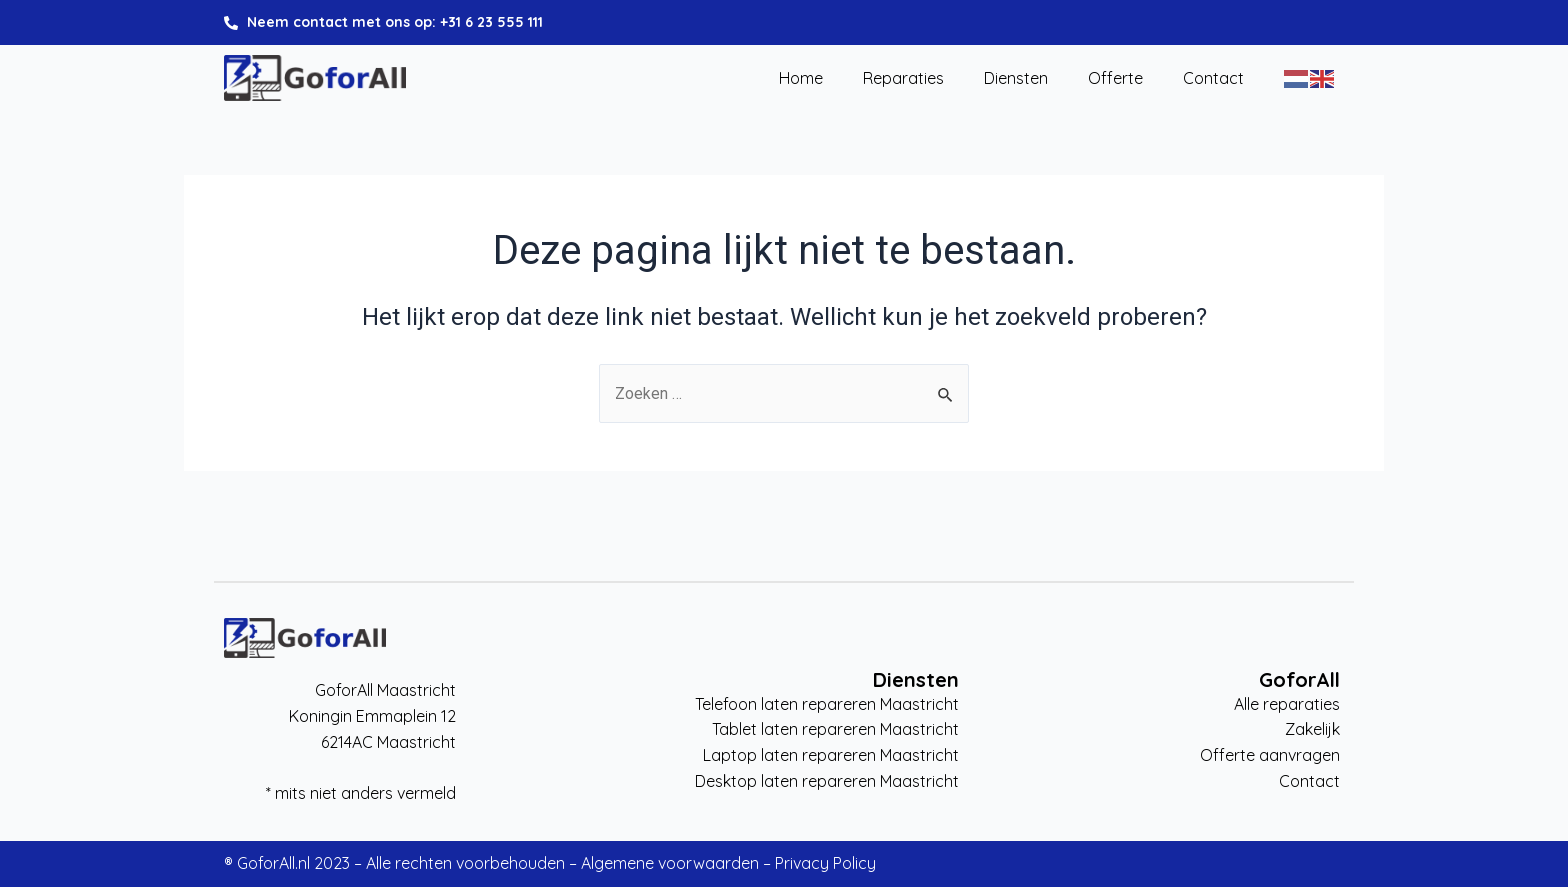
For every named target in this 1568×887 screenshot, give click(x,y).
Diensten (1016, 79)
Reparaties (903, 79)
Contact (1213, 79)
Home (801, 79)
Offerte (1115, 79)
